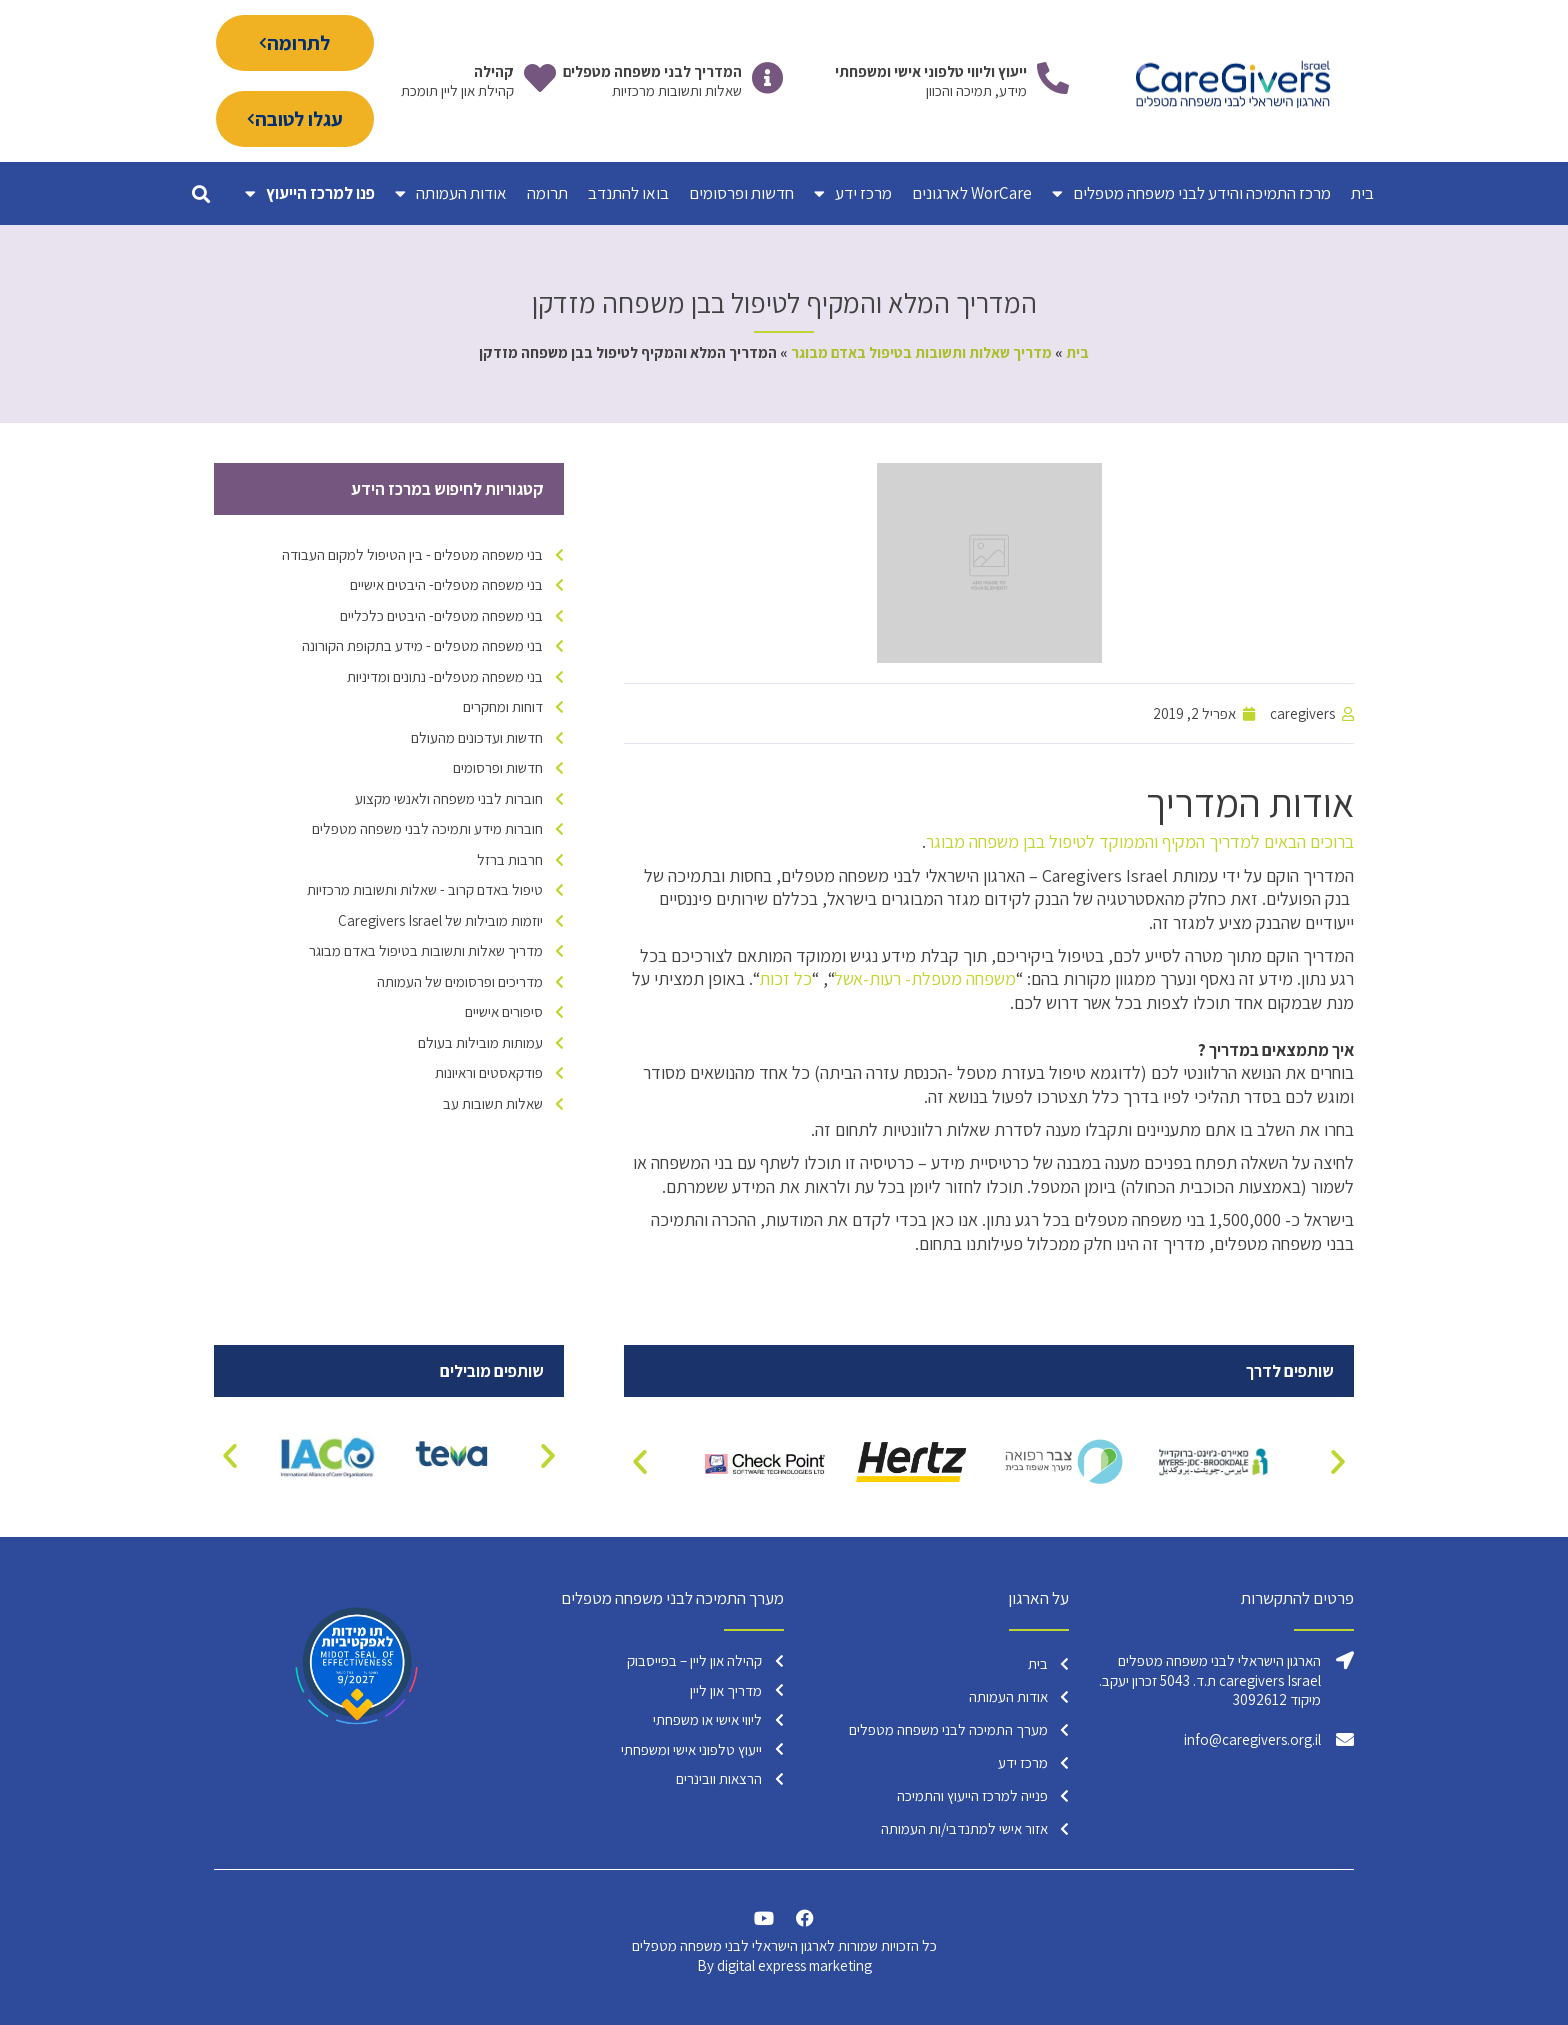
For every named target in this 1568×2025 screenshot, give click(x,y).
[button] (200, 193)
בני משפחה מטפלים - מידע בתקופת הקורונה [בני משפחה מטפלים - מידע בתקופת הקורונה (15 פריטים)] (422, 645)
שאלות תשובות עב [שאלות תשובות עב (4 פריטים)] (493, 1103)
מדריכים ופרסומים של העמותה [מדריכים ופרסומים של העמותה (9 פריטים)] (460, 981)
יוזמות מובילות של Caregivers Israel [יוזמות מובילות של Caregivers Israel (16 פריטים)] (440, 920)
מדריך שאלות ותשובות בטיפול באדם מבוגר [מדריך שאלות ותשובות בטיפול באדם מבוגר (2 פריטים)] (426, 950)
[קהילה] (540, 78)
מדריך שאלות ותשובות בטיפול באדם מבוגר (921, 352)
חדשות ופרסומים (741, 193)
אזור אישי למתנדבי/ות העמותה (964, 1828)
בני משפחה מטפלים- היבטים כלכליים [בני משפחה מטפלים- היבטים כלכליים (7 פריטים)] (441, 615)
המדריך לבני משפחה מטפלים (652, 71)
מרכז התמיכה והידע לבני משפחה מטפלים (1191, 193)
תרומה (547, 193)
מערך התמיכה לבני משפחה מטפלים (948, 1729)
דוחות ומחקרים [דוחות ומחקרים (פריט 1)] (503, 706)
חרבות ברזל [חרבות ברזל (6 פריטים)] (510, 859)
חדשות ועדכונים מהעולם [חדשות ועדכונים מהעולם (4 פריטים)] (477, 737)
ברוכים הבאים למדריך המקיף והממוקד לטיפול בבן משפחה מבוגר (1140, 841)
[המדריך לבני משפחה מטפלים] (768, 78)
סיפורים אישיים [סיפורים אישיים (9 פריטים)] (504, 1011)
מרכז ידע (853, 193)
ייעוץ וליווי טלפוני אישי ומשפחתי (931, 71)
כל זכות (785, 978)
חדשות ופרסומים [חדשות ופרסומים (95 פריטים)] (498, 767)
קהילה (494, 71)
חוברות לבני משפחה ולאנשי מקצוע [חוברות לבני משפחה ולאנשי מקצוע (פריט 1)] (449, 798)
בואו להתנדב (628, 193)
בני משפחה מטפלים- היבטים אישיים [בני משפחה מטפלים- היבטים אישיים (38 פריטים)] (446, 584)
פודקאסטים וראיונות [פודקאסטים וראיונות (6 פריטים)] (489, 1072)
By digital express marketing (784, 1965)
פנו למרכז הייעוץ (310, 193)
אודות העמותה (451, 193)
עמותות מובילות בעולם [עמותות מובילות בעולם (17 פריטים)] (480, 1042)
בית (1362, 193)
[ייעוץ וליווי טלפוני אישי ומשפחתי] (1053, 78)
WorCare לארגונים (972, 193)
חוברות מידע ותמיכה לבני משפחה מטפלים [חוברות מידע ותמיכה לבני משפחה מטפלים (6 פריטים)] (427, 828)
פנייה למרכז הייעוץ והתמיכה (972, 1795)
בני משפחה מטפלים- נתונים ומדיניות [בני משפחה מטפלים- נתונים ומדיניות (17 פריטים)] (445, 676)
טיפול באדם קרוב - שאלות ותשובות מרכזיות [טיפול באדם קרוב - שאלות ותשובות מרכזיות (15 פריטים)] (425, 889)
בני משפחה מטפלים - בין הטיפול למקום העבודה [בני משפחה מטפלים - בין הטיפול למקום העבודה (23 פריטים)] (412, 554)
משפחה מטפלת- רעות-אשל (925, 978)
